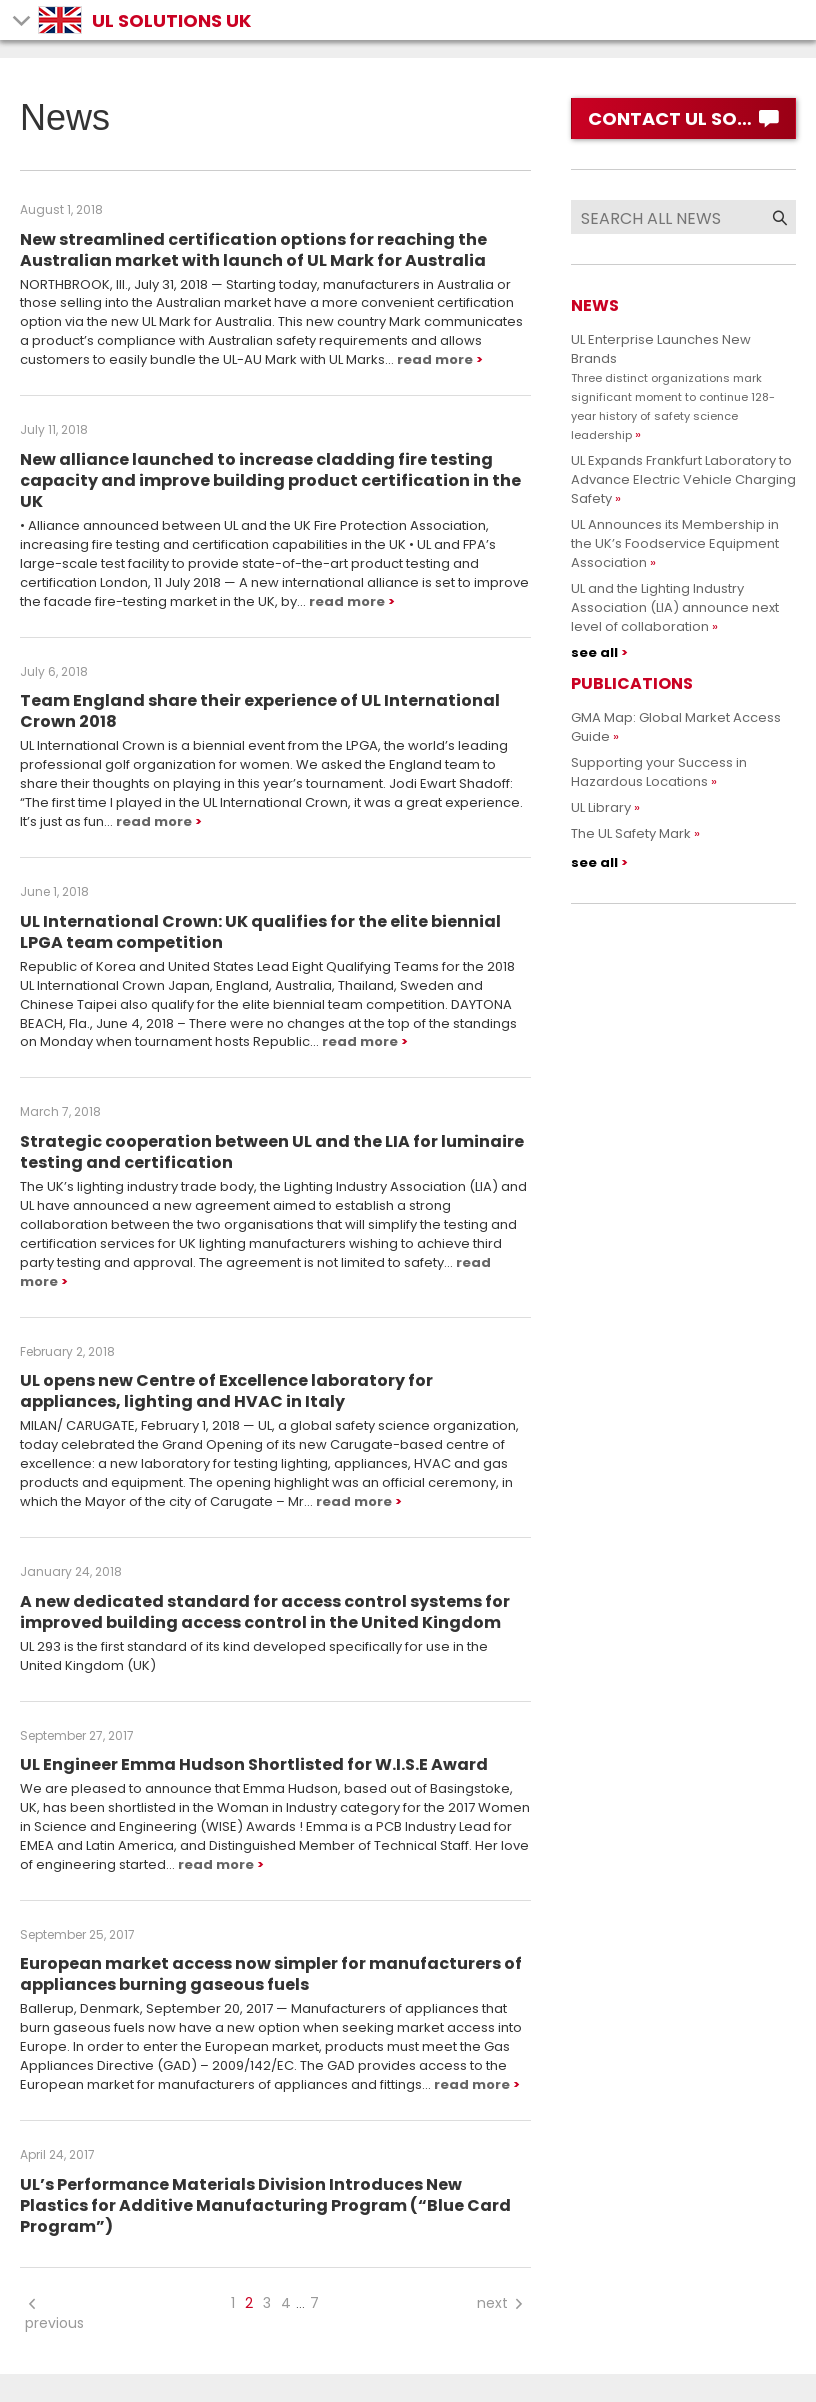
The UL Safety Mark (631, 833)
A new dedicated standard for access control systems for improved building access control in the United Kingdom (265, 1612)
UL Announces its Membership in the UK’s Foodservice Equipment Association (675, 543)
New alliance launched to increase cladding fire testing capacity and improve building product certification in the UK (270, 480)
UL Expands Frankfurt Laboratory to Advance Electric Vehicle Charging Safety (683, 479)
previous (54, 2313)
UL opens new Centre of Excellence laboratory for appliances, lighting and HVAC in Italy (226, 1391)
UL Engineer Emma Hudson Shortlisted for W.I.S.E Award (254, 1764)
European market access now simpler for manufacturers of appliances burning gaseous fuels (271, 1974)
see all (594, 652)
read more (435, 359)
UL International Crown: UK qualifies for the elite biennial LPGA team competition (260, 932)
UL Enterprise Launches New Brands (673, 386)
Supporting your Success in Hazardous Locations (659, 772)
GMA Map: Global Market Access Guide (676, 727)
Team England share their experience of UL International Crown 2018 (260, 711)
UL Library (601, 807)
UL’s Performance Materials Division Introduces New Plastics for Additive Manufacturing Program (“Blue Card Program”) (265, 2205)
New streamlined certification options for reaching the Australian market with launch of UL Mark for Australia (253, 250)
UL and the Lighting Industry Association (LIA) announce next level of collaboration (675, 607)
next (501, 2303)
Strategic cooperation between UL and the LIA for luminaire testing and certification (272, 1152)
